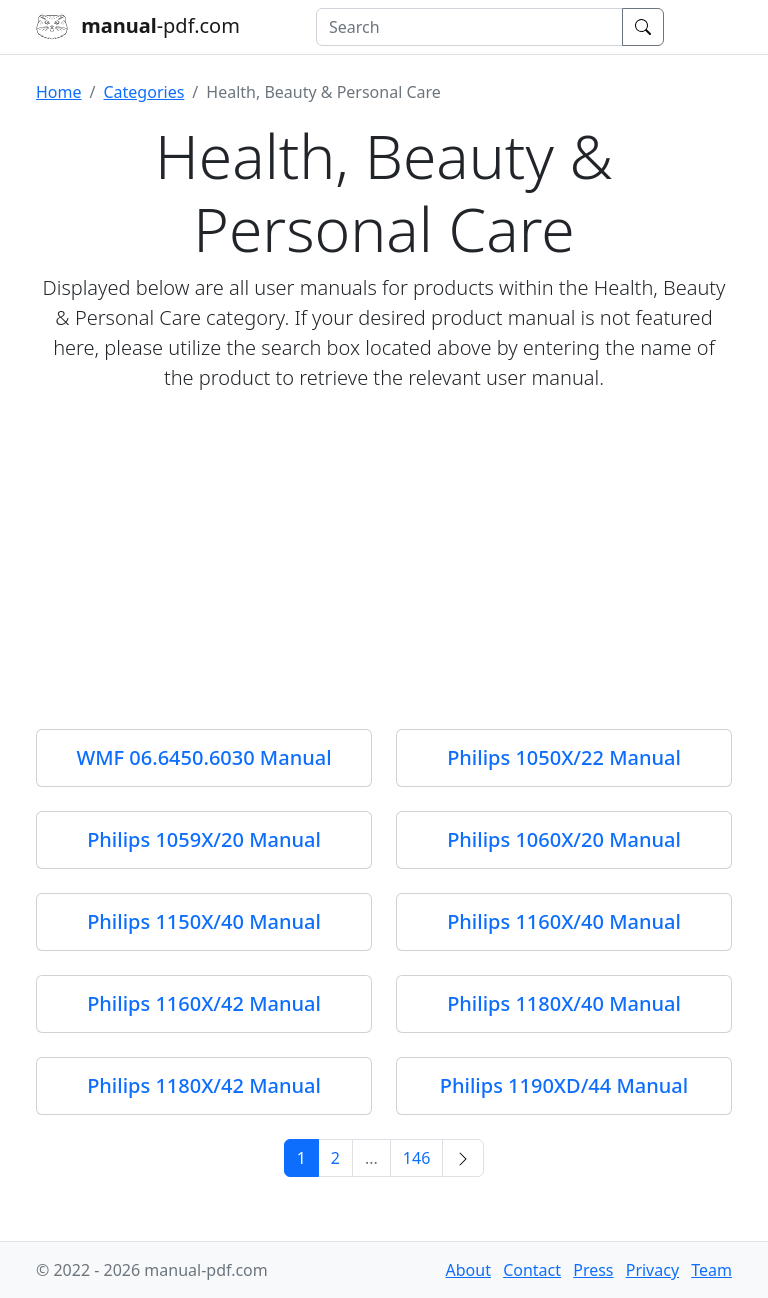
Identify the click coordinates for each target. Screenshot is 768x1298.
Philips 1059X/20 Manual (204, 839)
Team (711, 1270)
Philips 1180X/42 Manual (204, 1085)
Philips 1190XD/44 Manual (564, 1085)
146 (416, 1158)
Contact (532, 1270)
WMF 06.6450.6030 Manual (203, 757)
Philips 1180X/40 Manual (564, 1003)
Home (59, 92)
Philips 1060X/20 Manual (564, 839)
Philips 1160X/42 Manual (204, 1003)
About (468, 1270)
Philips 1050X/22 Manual (564, 757)
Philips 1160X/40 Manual (564, 921)
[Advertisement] (384, 549)
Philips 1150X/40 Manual (204, 921)
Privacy (652, 1270)
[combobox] (469, 27)
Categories (143, 92)
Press (593, 1270)
